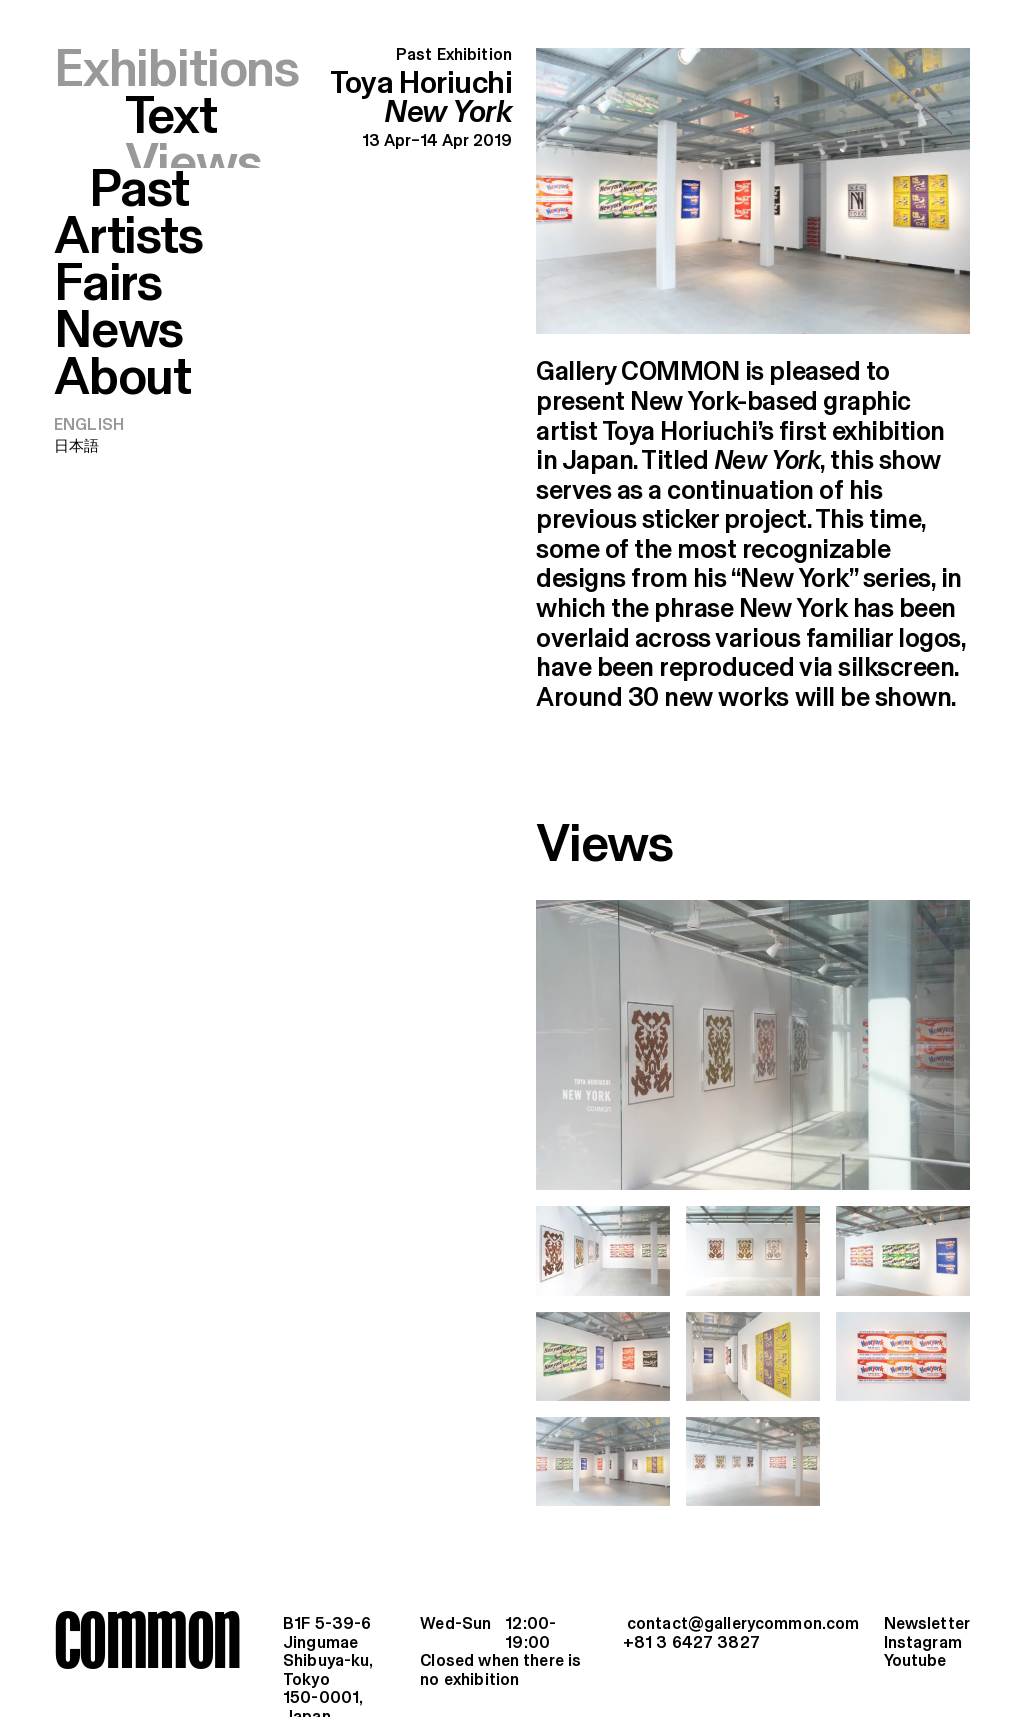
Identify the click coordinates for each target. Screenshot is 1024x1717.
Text (171, 118)
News (118, 284)
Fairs (108, 237)
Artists (128, 190)
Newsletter (927, 1624)
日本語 (76, 398)
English (89, 377)
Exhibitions (176, 71)
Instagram (923, 1643)
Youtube (915, 1661)
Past (138, 143)
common (146, 1639)
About (122, 331)
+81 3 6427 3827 (691, 1643)
